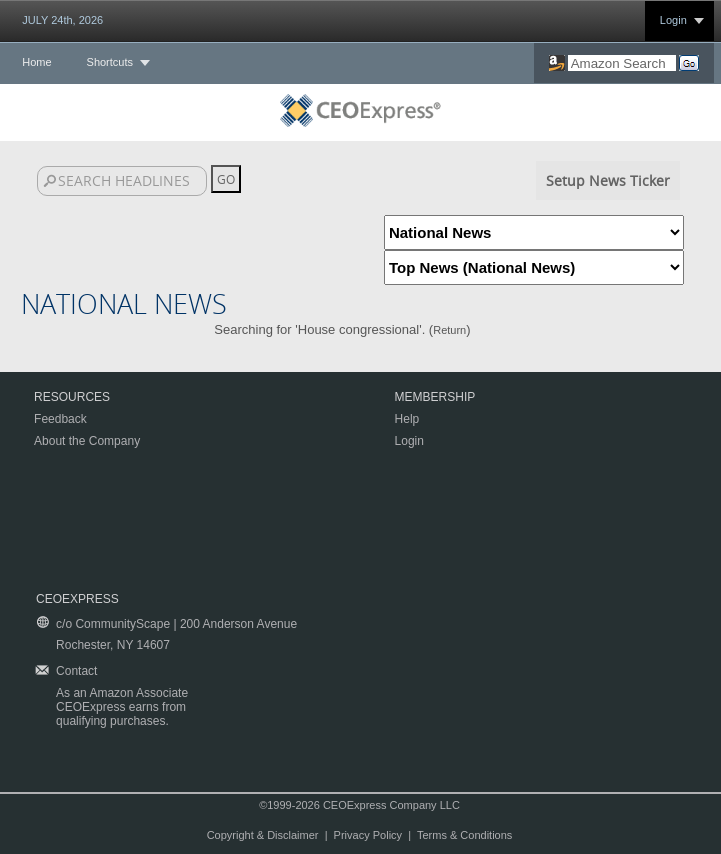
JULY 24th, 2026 (62, 20)
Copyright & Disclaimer (263, 835)
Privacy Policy (368, 835)
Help (407, 419)
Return (449, 330)
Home (36, 62)
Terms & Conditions (464, 835)
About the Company (87, 441)
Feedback (60, 419)
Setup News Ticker (608, 180)
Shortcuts (110, 62)
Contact (76, 671)
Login (673, 20)
